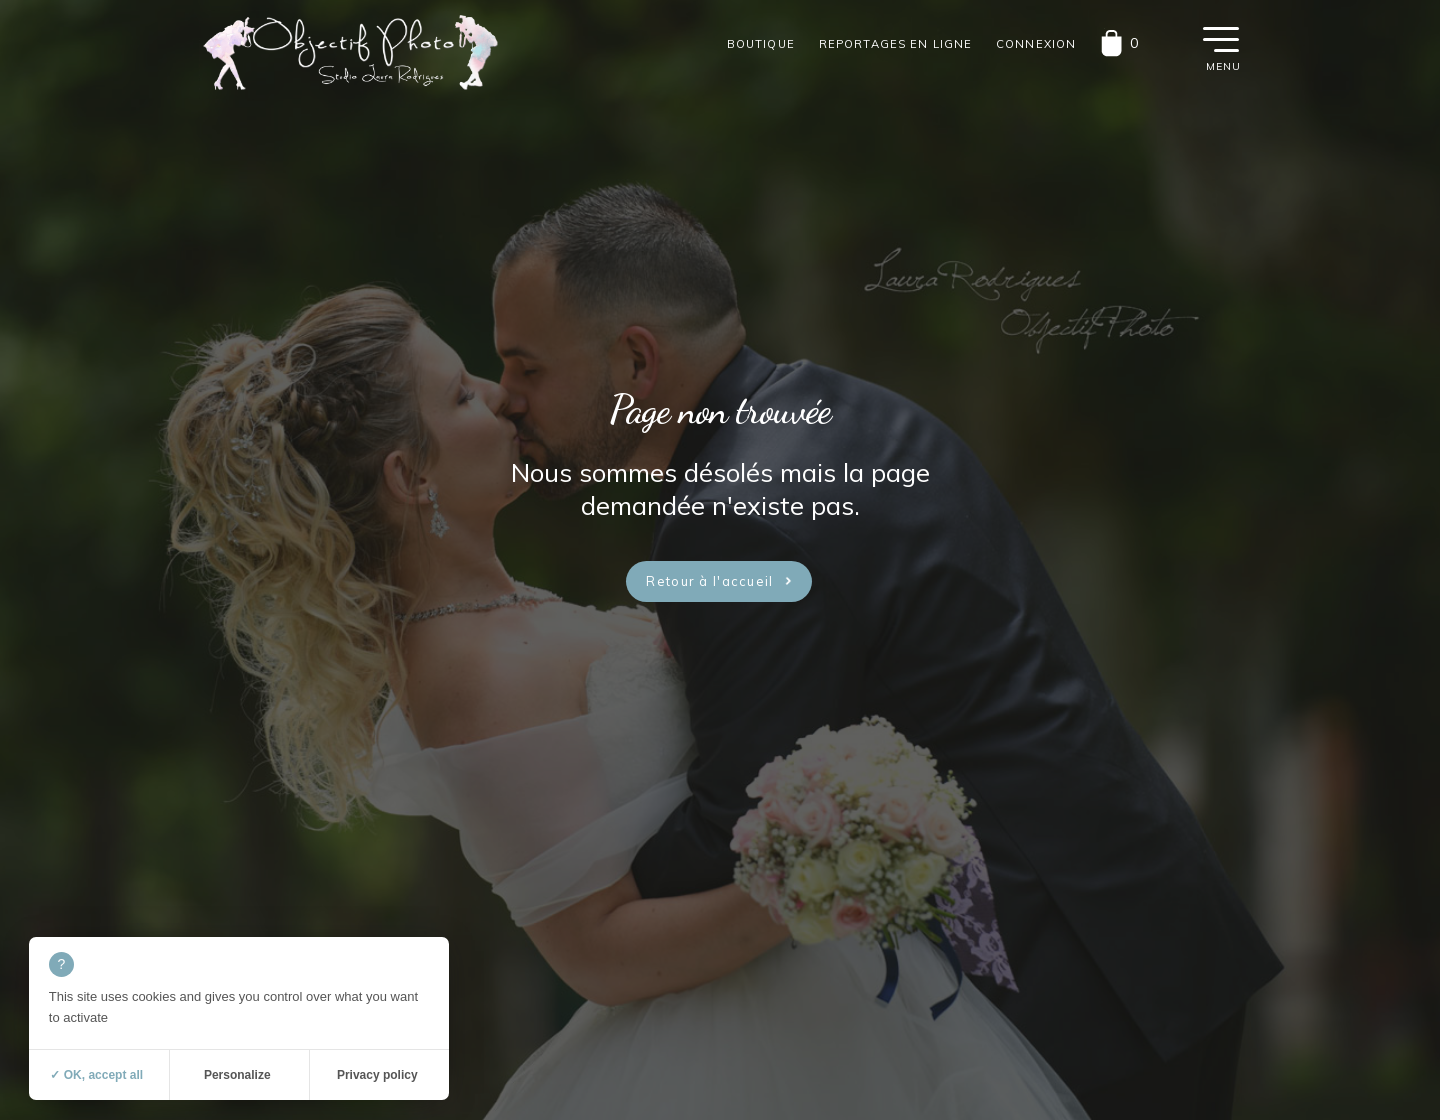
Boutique (761, 44)
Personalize (237, 1075)
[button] (1221, 38)
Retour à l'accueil (709, 581)
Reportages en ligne (895, 44)
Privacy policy (377, 1075)
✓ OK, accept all (96, 1075)
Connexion (1036, 44)
